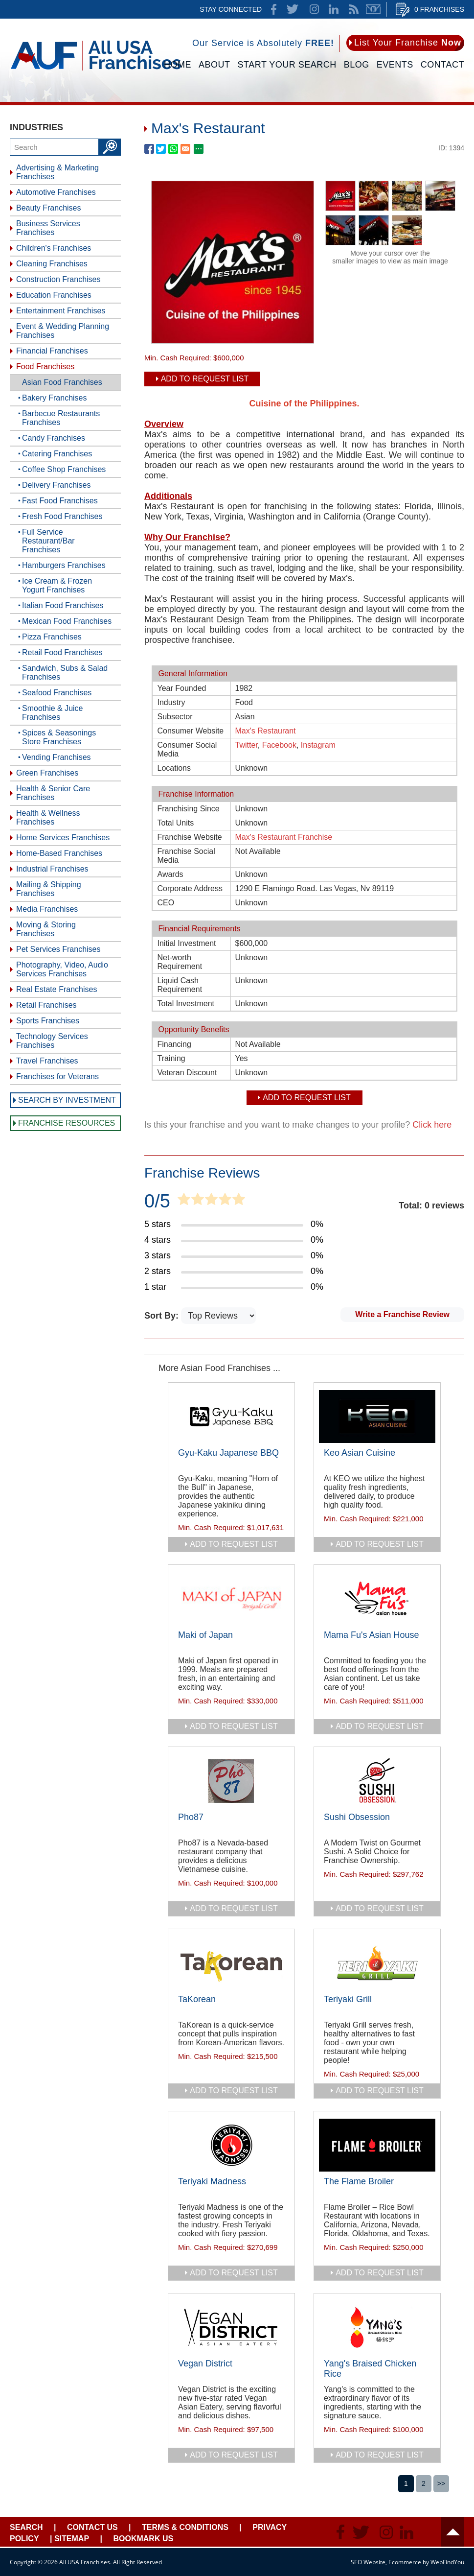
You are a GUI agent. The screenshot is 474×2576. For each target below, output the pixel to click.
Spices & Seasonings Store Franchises (59, 737)
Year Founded (182, 688)
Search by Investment (67, 1100)
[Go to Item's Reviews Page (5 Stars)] (233, 1224)
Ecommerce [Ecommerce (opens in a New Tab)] (404, 2562)
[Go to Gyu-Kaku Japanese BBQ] (231, 1416)
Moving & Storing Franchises (46, 929)
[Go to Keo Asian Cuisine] (377, 1416)
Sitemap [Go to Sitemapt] (71, 2538)
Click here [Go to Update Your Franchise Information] (431, 1125)
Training (171, 1058)
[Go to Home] (95, 72)
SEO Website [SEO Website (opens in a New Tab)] (368, 2562)
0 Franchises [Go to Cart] (439, 9)
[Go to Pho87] (231, 1780)
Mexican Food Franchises (67, 621)
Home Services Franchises (63, 837)
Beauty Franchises (48, 208)
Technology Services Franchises (52, 1040)
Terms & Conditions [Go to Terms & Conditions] (185, 2527)
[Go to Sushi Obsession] (377, 1780)
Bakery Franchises (54, 398)
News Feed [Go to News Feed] (353, 9)
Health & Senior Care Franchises (53, 793)
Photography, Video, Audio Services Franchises (62, 969)
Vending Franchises (56, 757)
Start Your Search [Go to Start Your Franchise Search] (287, 65)
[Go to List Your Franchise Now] (405, 43)
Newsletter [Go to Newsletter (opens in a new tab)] (373, 9)
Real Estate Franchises (56, 989)
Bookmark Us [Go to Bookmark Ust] (143, 2538)
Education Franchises (53, 295)
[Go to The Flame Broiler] (377, 2145)
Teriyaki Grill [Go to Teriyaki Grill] (348, 1999)
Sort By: (162, 1316)
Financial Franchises (52, 351)
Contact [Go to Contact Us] (442, 65)
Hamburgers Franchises (64, 565)
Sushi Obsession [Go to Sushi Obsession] (357, 1817)
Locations (174, 768)
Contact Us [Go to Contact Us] (92, 2527)
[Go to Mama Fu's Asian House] (377, 1598)
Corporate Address (190, 888)
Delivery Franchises (56, 485)
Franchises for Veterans (57, 1076)
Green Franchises (47, 773)
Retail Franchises (46, 1005)
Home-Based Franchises (59, 853)
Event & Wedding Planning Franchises (62, 330)
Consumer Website (191, 731)
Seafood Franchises (56, 692)
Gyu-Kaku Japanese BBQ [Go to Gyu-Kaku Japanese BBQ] (228, 1453)
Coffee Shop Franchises (64, 469)
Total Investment (186, 1003)
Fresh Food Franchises (62, 516)
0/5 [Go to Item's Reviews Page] (157, 1201)
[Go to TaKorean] (231, 1963)
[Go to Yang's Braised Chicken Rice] (377, 2327)
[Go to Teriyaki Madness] (231, 2145)
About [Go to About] (214, 65)
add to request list (234, 1544)
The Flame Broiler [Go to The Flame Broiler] (359, 2181)
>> (441, 2483)
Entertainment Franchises (60, 311)
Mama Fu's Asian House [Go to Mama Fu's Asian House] (371, 1635)
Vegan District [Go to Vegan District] (205, 2363)
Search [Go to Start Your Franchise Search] (26, 2527)
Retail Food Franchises (62, 652)
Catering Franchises (57, 453)
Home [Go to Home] (177, 65)
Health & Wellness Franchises (48, 817)
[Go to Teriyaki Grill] (377, 1963)
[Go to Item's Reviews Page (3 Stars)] (233, 1256)
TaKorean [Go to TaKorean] (197, 1999)
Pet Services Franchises (58, 949)
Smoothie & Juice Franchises (52, 712)
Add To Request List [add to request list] (205, 379)
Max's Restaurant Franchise (284, 837)
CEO (166, 902)
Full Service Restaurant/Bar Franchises (48, 541)
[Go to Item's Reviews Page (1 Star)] (233, 1287)
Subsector (175, 716)
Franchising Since (189, 808)
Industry (171, 702)
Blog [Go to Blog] (356, 65)
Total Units (176, 823)
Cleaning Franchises (52, 264)
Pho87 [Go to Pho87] (190, 1817)
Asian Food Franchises (62, 382)
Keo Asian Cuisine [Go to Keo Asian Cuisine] (359, 1453)
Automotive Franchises (56, 192)
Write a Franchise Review (402, 1314)
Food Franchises (45, 366)
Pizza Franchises (52, 637)
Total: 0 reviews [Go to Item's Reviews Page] (431, 1205)
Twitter (246, 745)
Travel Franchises (47, 1061)
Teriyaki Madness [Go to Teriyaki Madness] (212, 2181)
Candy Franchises (53, 438)
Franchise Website (190, 837)
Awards (170, 874)
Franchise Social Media (186, 855)
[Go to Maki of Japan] (231, 1598)
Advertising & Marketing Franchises (57, 172)
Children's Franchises (53, 248)
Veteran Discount (187, 1072)
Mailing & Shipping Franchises (48, 889)
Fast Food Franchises (60, 500)
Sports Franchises (47, 1020)
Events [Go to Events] (395, 65)
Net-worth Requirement (180, 961)
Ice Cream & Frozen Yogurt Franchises (57, 585)
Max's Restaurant (265, 731)
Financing (174, 1044)
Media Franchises (47, 909)
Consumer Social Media (187, 749)
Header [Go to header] (452, 2532)
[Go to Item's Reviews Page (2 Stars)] (233, 1271)
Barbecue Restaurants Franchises (61, 417)
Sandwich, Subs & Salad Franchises (65, 672)
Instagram (318, 745)
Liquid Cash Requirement (180, 984)
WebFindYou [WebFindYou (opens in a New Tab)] (447, 2562)
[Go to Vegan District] (231, 2327)
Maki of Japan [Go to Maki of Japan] (205, 1635)
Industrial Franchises (52, 869)
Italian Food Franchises (62, 605)
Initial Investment (187, 943)
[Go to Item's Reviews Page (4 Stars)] (233, 1240)
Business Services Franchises (48, 227)
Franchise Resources (66, 1123)
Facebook (279, 745)
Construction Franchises (58, 279)
